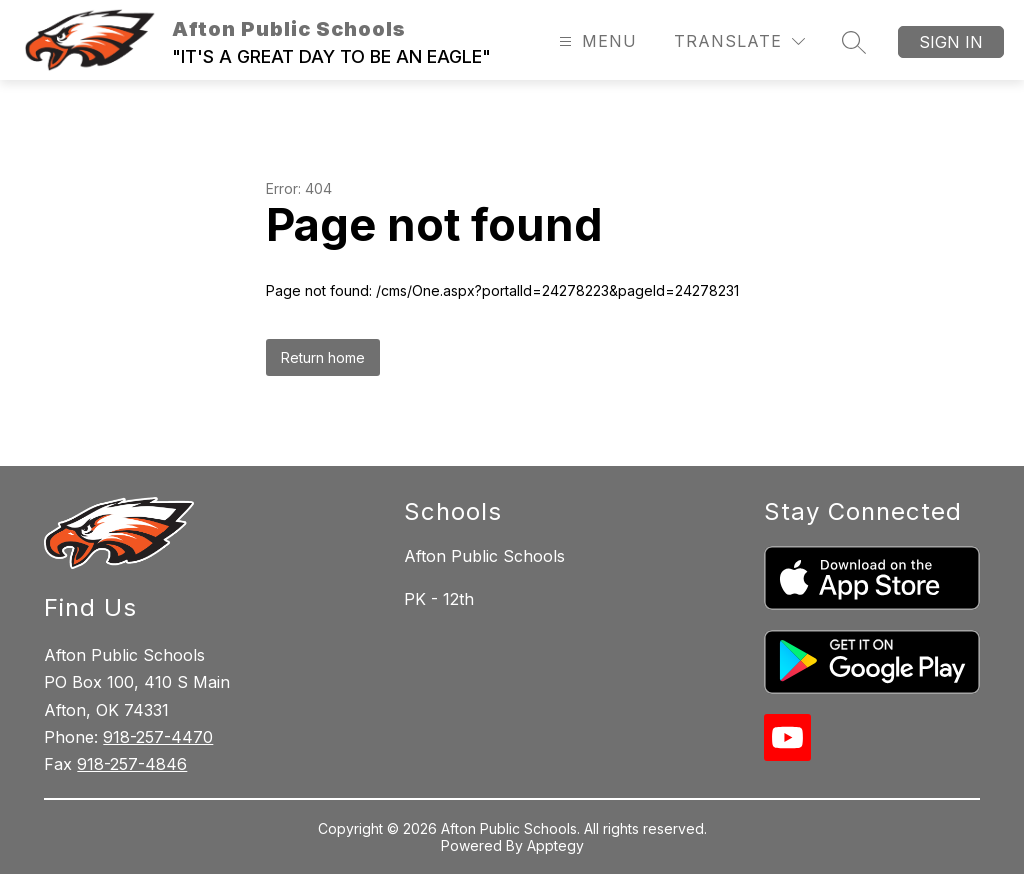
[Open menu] (595, 41)
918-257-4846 (132, 764)
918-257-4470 (158, 737)
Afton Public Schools (484, 556)
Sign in (951, 42)
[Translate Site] (739, 41)
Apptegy (555, 845)
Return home (323, 357)
